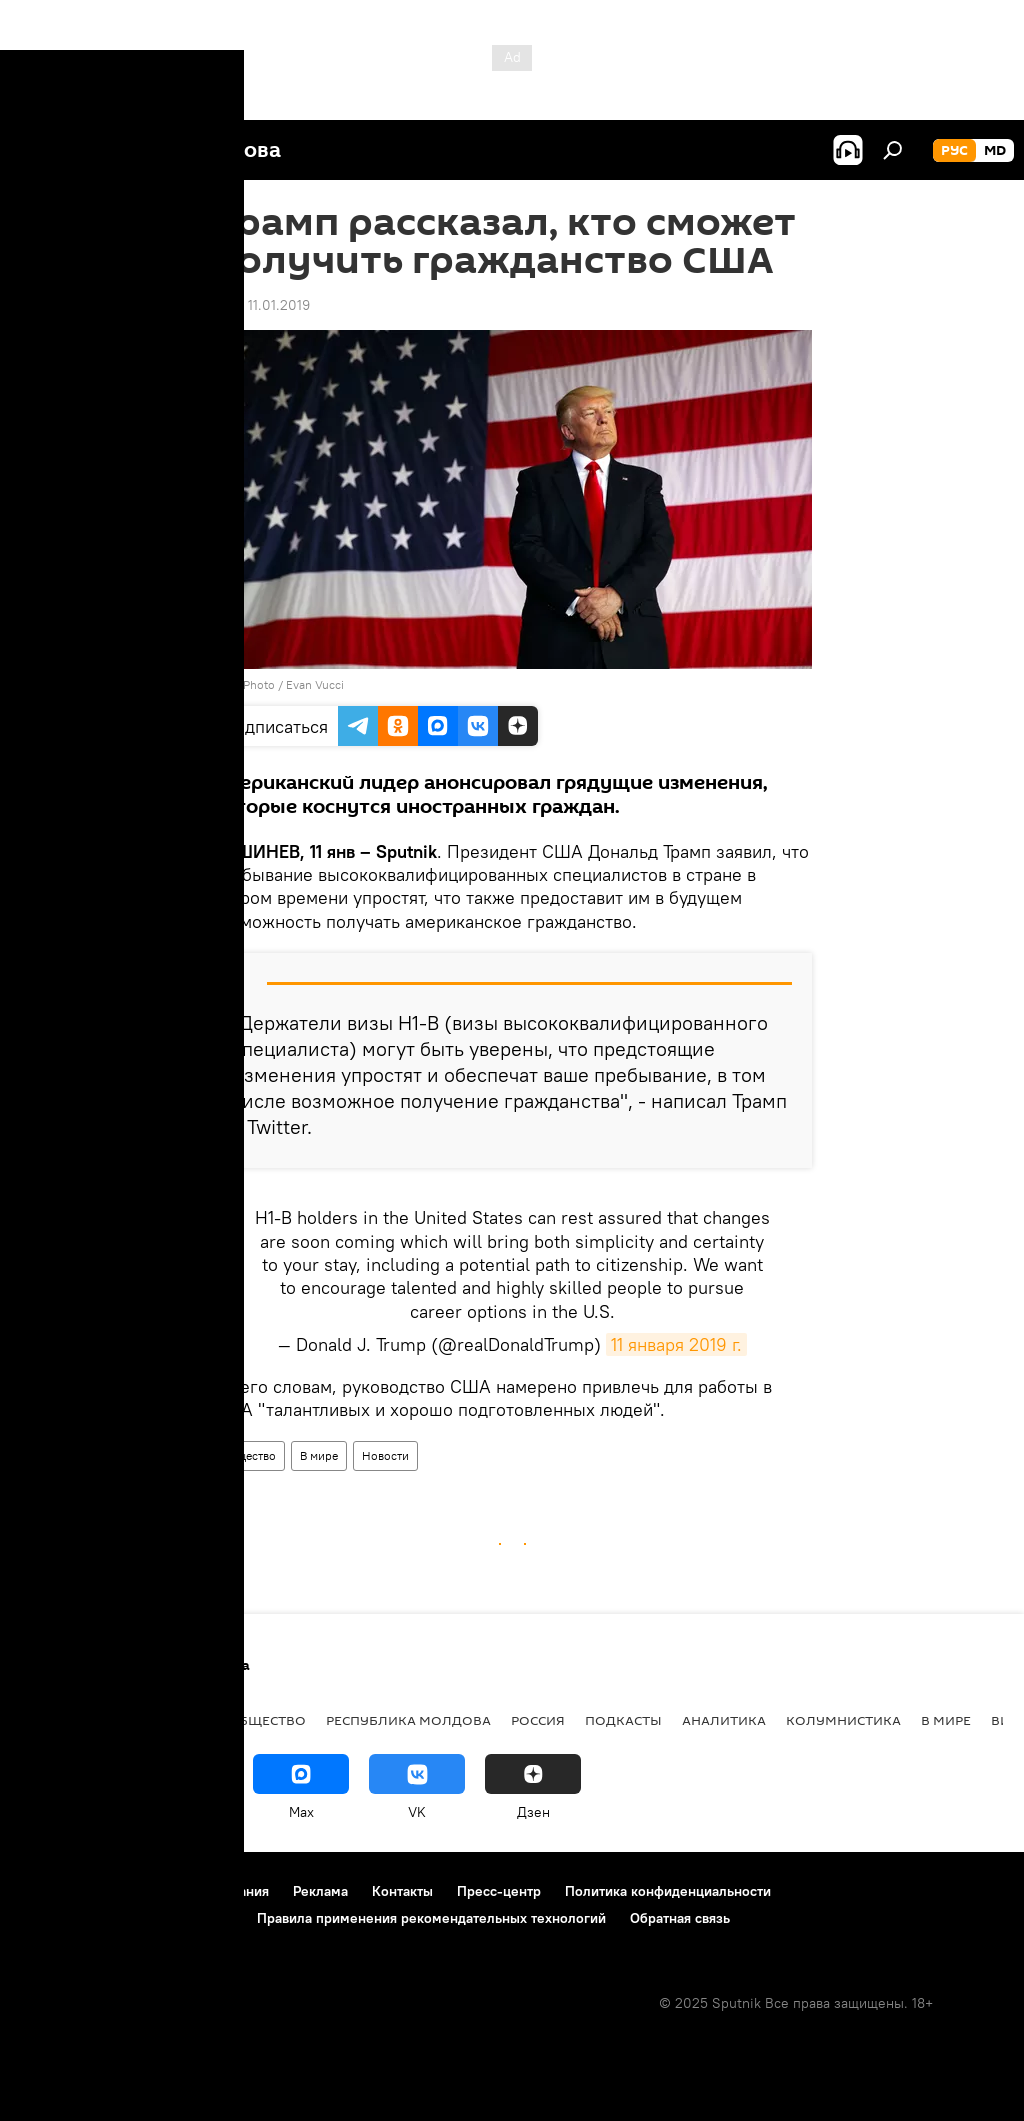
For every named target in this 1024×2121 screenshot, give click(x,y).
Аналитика (724, 1720)
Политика (59, 1720)
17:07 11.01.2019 (261, 305)
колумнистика (843, 1720)
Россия (538, 1720)
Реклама (320, 1891)
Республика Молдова (408, 1720)
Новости (385, 1455)
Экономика (163, 1720)
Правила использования (190, 1891)
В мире (319, 1455)
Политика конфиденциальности (668, 1891)
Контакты (402, 1891)
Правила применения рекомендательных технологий (431, 1918)
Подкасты (623, 1720)
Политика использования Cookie (127, 1918)
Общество (248, 1455)
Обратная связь (680, 1918)
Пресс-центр (499, 1891)
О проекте (54, 1891)
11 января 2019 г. (676, 1344)
